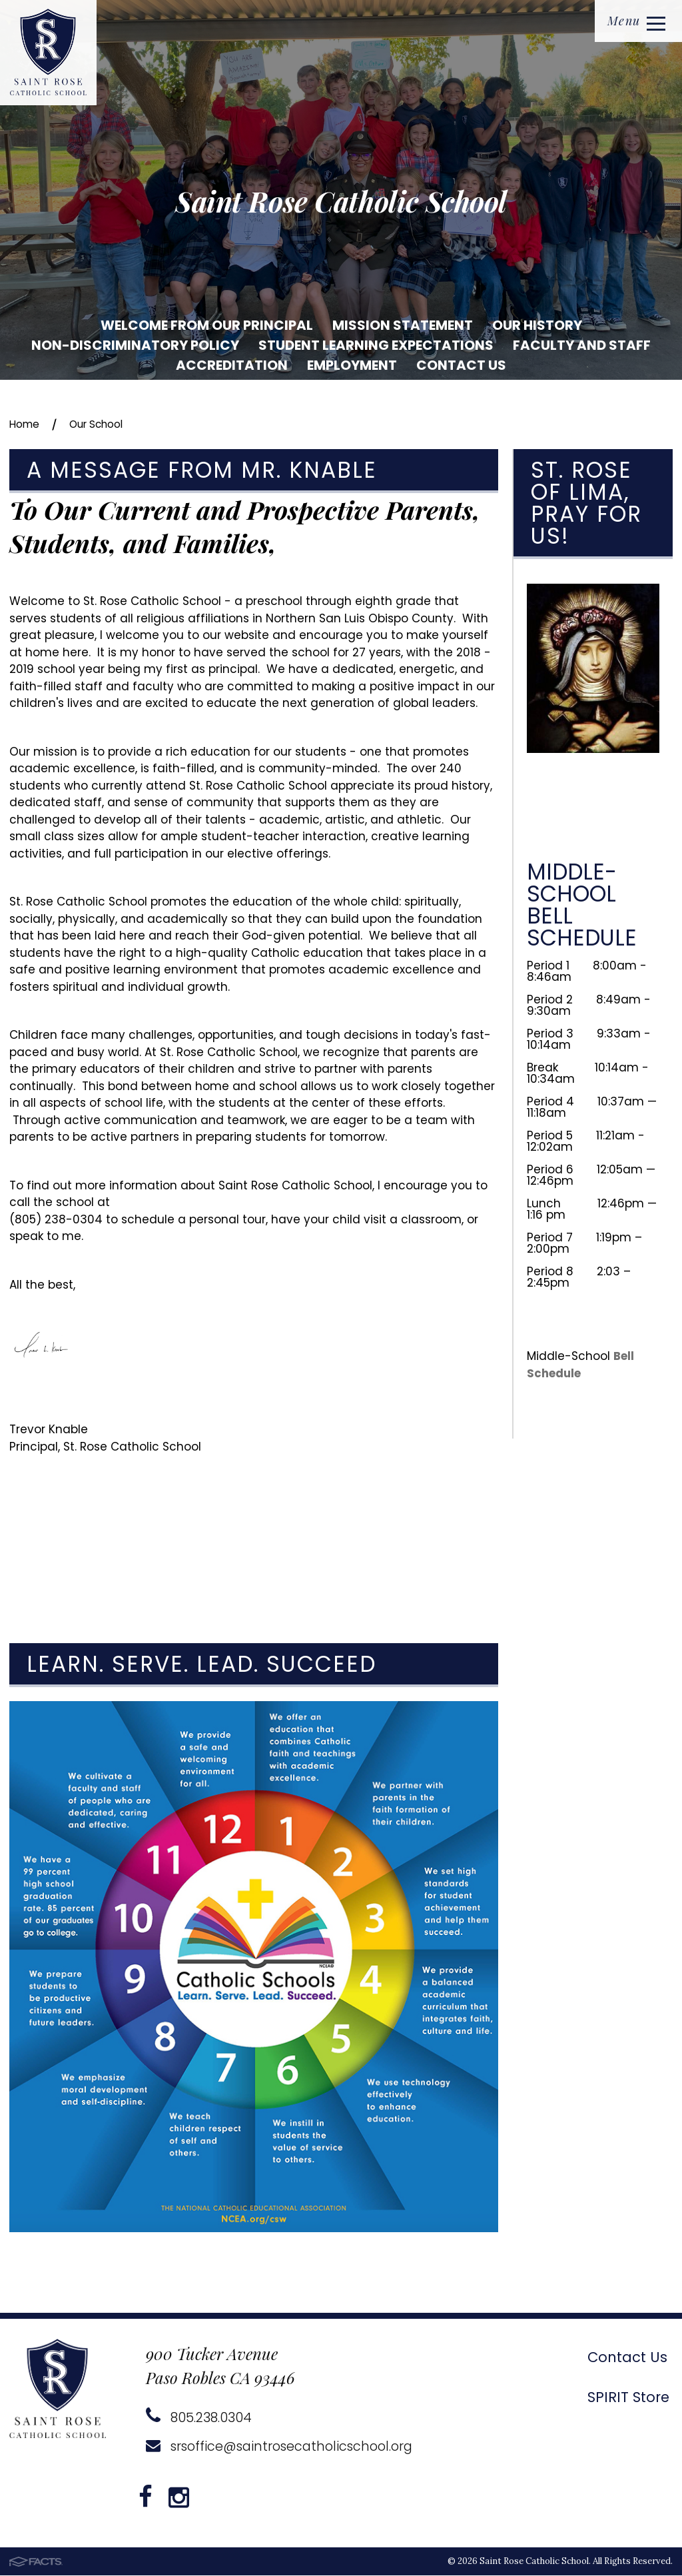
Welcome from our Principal (207, 325)
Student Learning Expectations (376, 345)
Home (26, 424)
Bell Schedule (581, 1365)
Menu (634, 22)
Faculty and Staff (582, 345)
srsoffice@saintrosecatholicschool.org (284, 2446)
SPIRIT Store (625, 2397)
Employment (352, 365)
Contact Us (461, 365)
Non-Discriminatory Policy (135, 345)
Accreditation (232, 365)
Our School (104, 424)
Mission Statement (402, 325)
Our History (537, 325)
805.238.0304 (199, 2418)
